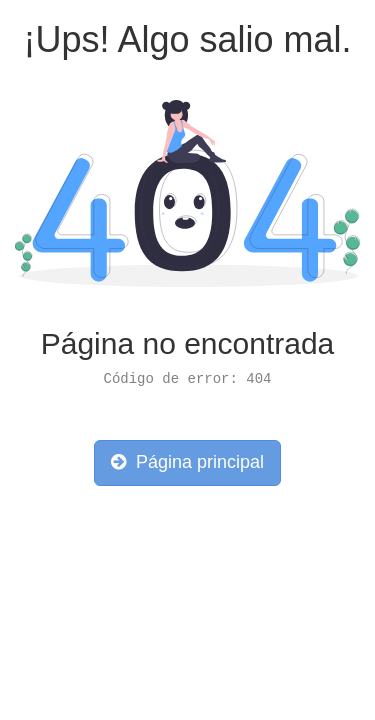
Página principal (187, 462)
